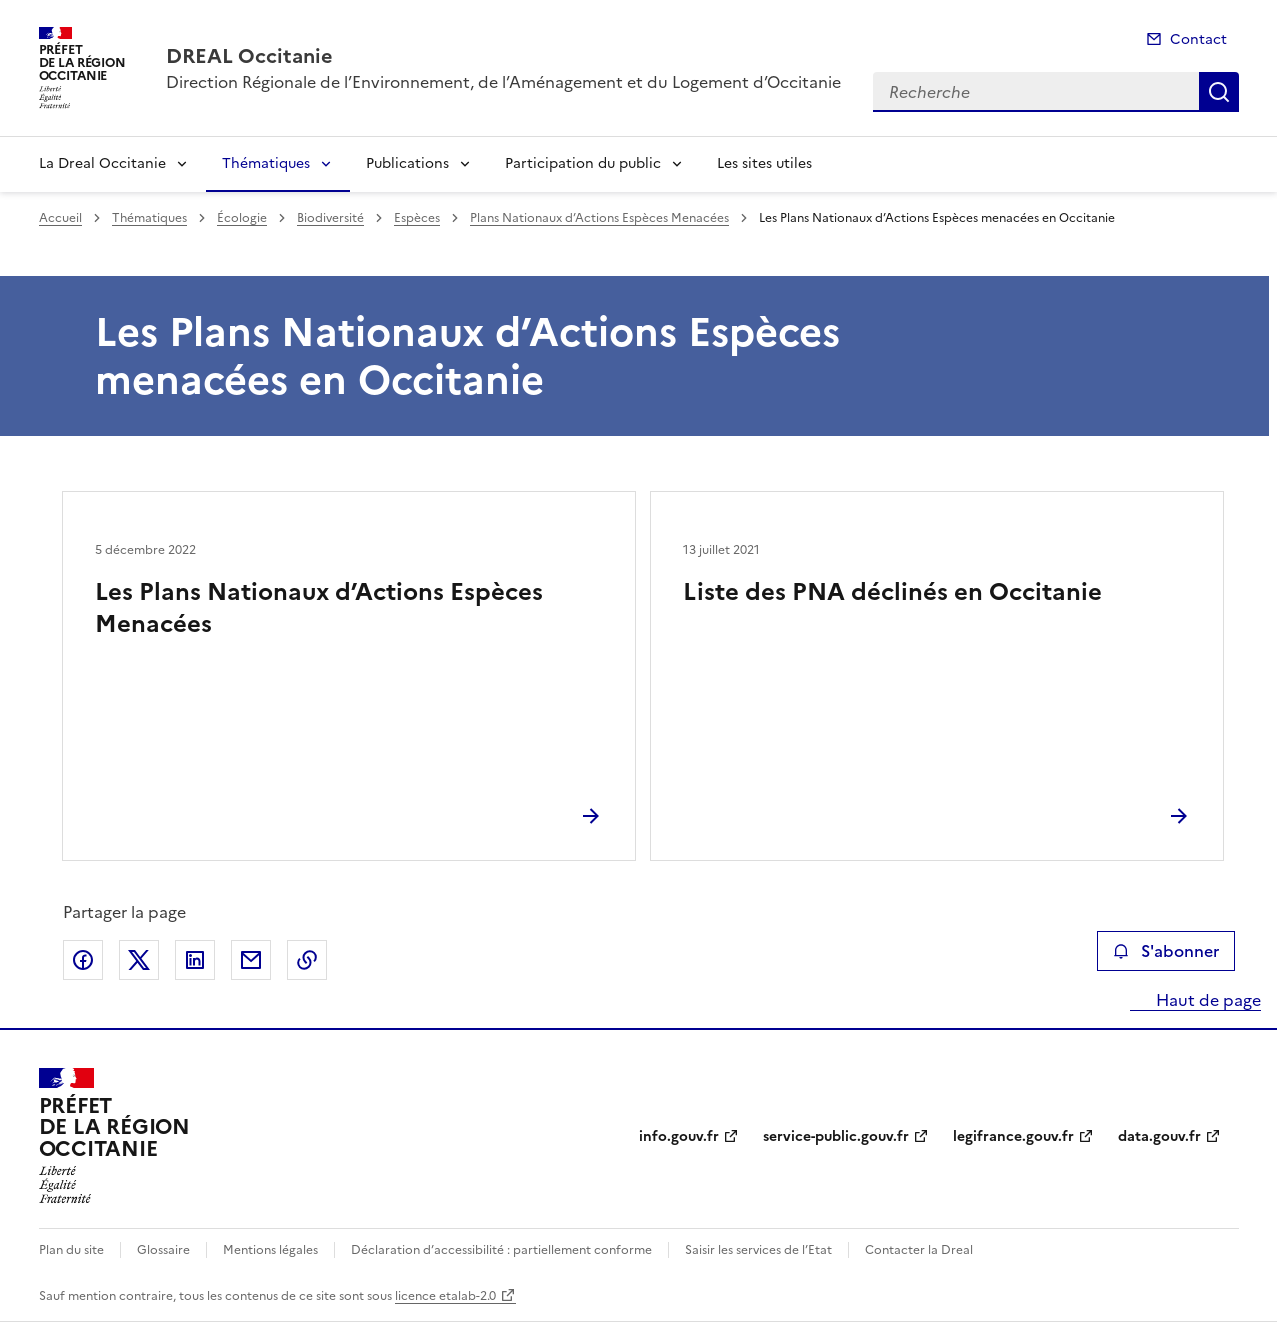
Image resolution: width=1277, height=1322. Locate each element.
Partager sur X (139, 960)
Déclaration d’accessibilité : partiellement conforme (501, 1250)
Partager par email (251, 960)
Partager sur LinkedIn (195, 960)
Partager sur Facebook (83, 960)
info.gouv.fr (679, 1136)
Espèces (417, 218)
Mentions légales (270, 1250)
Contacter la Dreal (919, 1250)
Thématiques (266, 163)
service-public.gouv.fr (836, 1136)
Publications (407, 163)
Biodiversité (330, 218)
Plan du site (71, 1250)
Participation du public (583, 163)
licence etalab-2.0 (445, 1296)
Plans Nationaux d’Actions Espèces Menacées (599, 218)
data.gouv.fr (1159, 1136)
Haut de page (1206, 1000)
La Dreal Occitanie (102, 163)
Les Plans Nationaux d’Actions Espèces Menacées (319, 608)
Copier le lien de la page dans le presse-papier (307, 960)
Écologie (242, 218)
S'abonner (1165, 951)
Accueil (60, 218)
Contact (1198, 39)
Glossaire (163, 1250)
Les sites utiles (764, 163)
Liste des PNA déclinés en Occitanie (892, 592)
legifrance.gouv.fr (1013, 1136)
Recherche (1219, 92)
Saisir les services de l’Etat (758, 1250)
